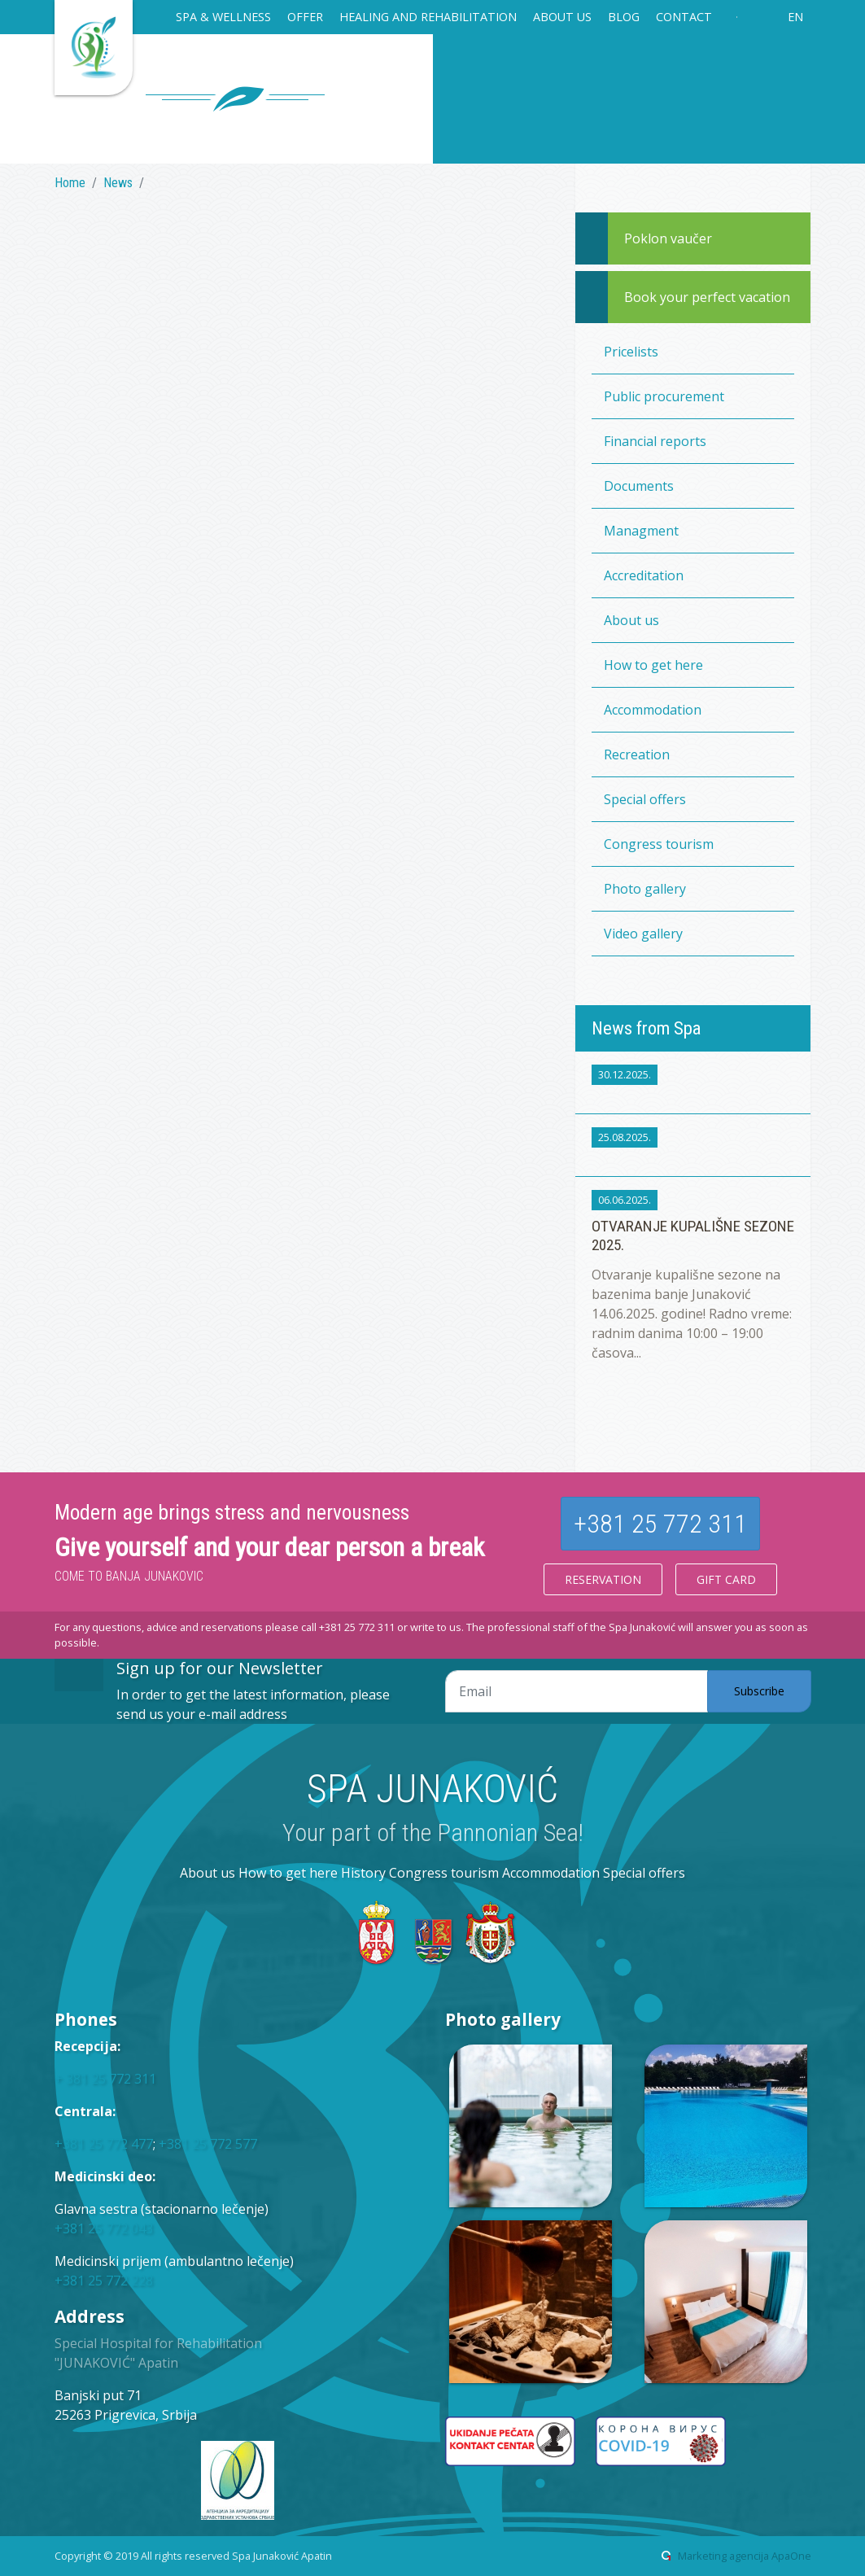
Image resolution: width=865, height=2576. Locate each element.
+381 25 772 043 (104, 2228)
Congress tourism (659, 844)
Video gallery (643, 933)
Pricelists (631, 352)
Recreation (637, 754)
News (118, 182)
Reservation (603, 1579)
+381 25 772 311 (660, 1523)
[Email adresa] (576, 1691)
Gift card (726, 1579)
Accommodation (652, 710)
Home (70, 182)
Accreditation (644, 575)
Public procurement (664, 396)
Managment (641, 531)
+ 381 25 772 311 (105, 2079)
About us (631, 620)
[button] (223, 19)
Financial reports (655, 441)
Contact (684, 16)
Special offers (645, 799)
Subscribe (759, 1691)
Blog (624, 16)
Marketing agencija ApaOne (744, 2555)
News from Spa (646, 1028)
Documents (639, 486)
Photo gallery (645, 889)
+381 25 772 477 (104, 2144)
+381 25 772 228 (104, 2281)
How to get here (653, 665)
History (363, 1873)
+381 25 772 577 (208, 2144)
